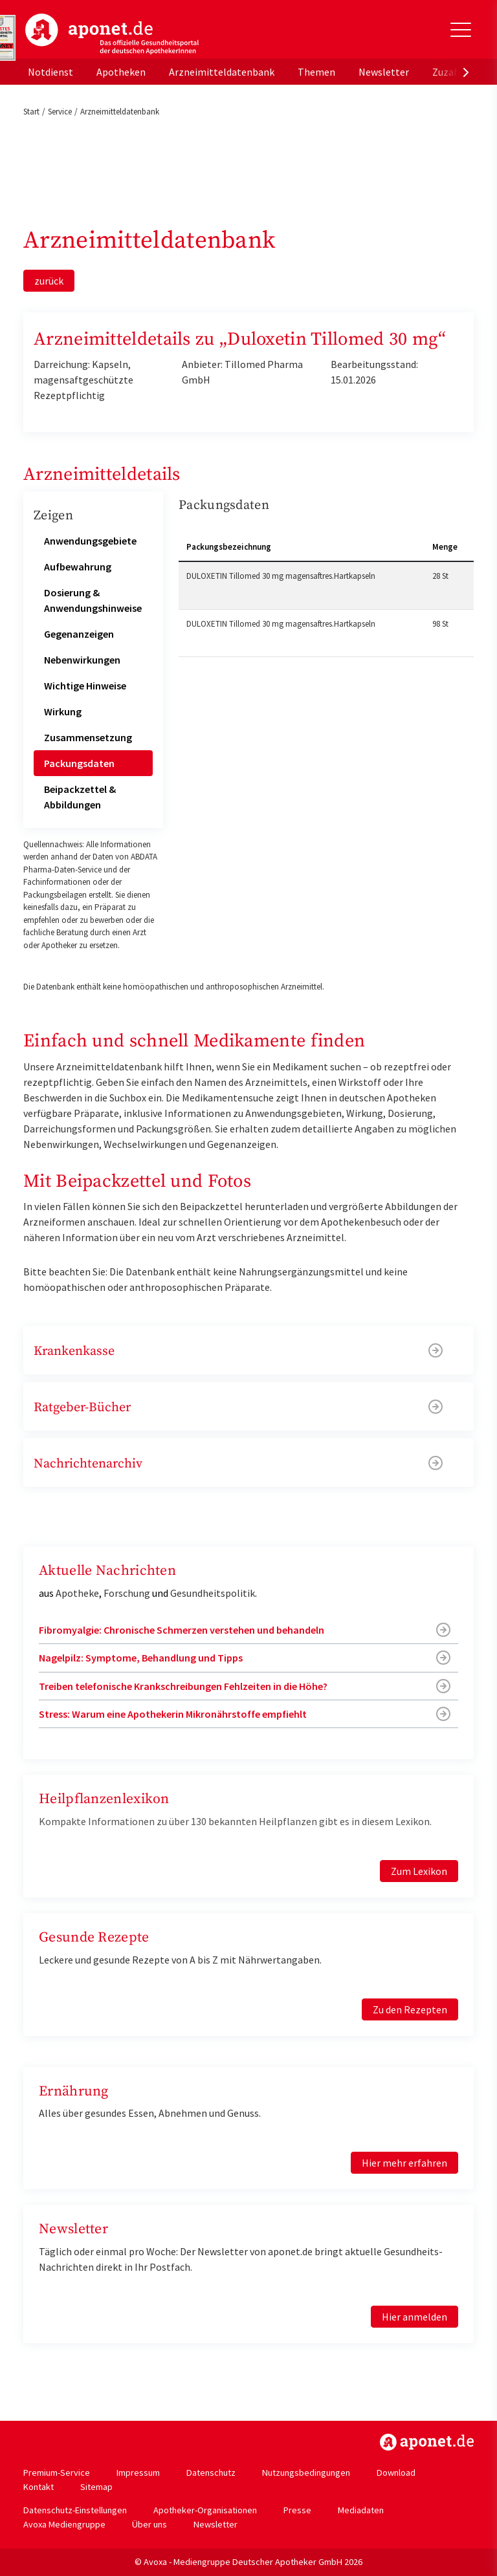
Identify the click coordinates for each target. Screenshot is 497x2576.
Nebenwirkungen (82, 659)
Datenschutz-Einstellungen (75, 2510)
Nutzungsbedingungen (306, 2472)
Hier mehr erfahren (404, 2162)
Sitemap (96, 2487)
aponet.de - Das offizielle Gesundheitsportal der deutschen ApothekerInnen (112, 34)
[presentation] (466, 72)
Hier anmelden (414, 2316)
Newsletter (384, 71)
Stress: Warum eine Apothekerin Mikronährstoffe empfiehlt (173, 1713)
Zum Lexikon (419, 1871)
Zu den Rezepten (410, 2009)
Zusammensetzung (88, 737)
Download (396, 2472)
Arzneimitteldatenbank (221, 71)
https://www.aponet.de (427, 2442)
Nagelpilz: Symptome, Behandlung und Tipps (141, 1657)
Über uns (149, 2524)
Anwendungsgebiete (90, 540)
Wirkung (63, 711)
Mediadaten (361, 2510)
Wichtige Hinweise (85, 685)
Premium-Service (56, 2472)
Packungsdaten (79, 763)
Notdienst (50, 71)
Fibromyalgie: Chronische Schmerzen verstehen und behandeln (181, 1629)
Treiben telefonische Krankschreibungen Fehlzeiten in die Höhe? (183, 1686)
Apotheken (121, 71)
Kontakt (38, 2487)
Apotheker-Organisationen (205, 2510)
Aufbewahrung (77, 566)
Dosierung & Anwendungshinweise (93, 600)
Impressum (138, 2472)
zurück (48, 280)
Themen (316, 71)
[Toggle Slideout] (461, 30)
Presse (297, 2510)
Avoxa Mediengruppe (64, 2524)
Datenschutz (211, 2472)
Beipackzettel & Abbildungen (80, 797)
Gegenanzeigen (79, 633)
